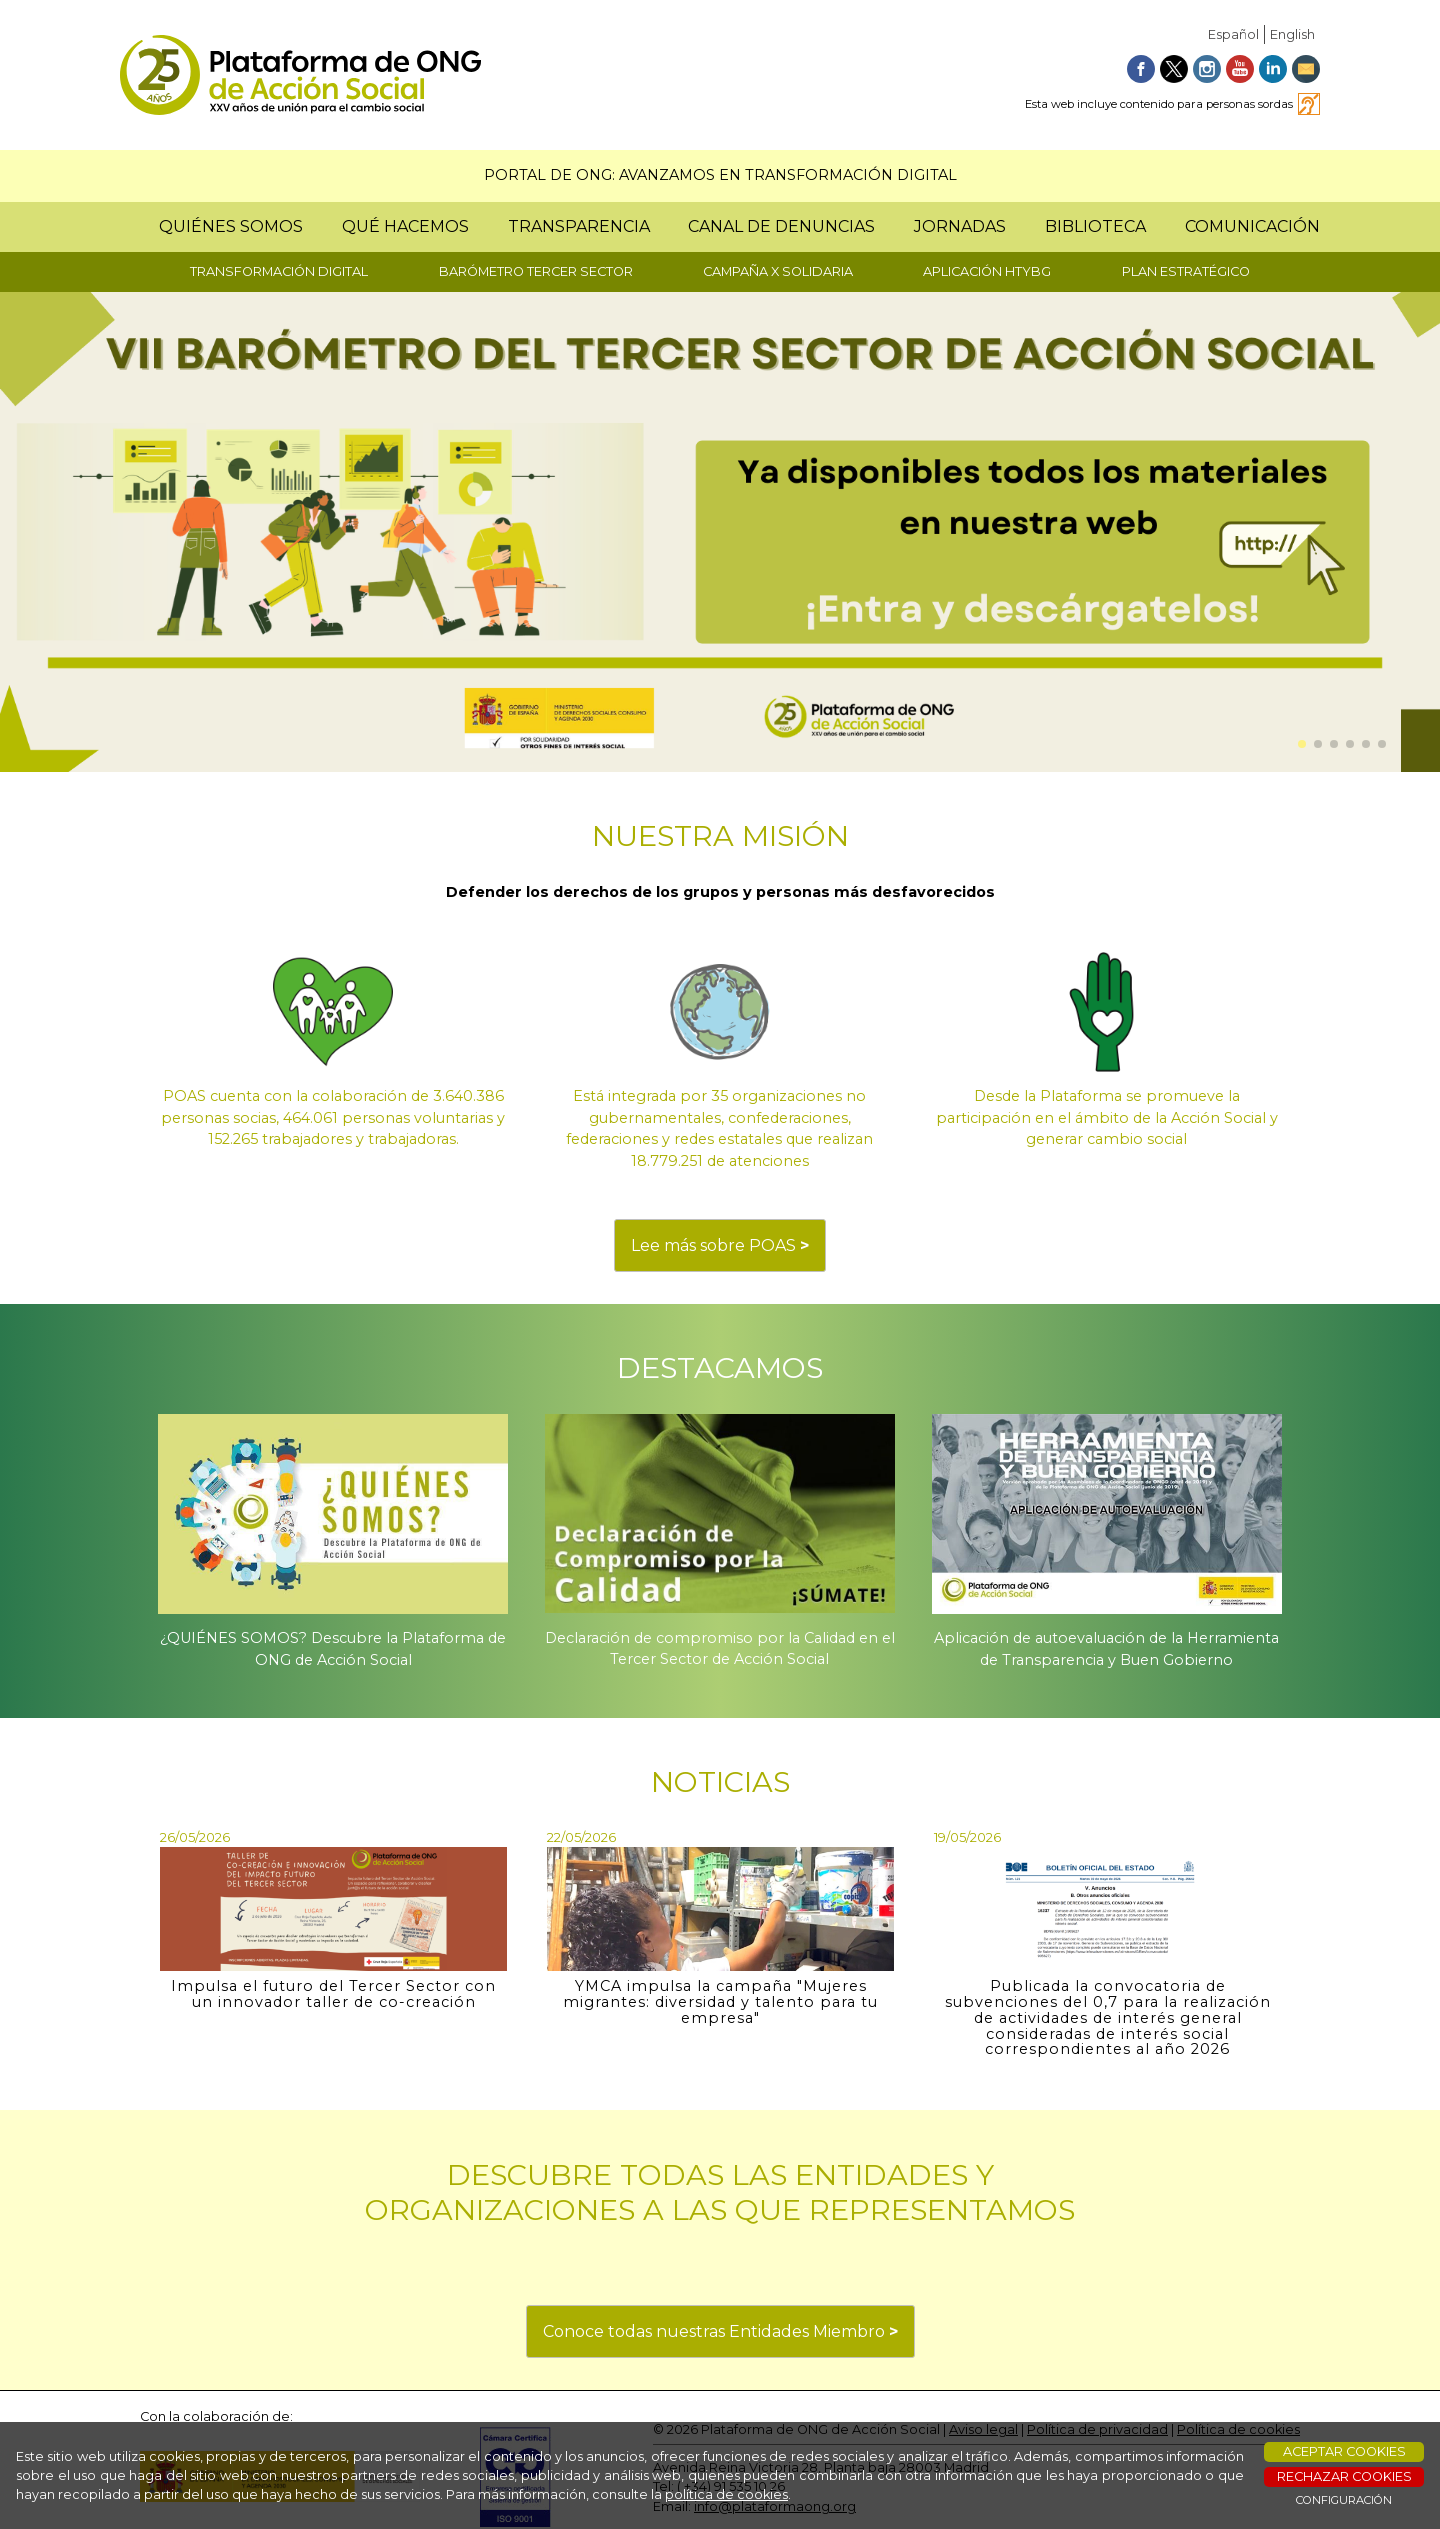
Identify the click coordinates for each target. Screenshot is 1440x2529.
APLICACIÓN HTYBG (987, 271)
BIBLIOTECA (1095, 226)
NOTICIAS (720, 1781)
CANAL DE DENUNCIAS (781, 226)
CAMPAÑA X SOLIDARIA (778, 271)
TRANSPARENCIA (579, 226)
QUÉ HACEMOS (405, 226)
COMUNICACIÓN (1252, 226)
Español (1233, 34)
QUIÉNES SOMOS (231, 226)
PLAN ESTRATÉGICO (1186, 271)
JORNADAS (960, 226)
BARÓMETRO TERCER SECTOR (536, 271)
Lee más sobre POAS (720, 1245)
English (1292, 34)
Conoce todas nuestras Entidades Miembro (720, 2331)
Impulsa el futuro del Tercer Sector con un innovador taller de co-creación (333, 1994)
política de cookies (726, 2494)
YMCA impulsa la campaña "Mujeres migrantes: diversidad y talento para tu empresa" (720, 2002)
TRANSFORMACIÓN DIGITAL (279, 271)
